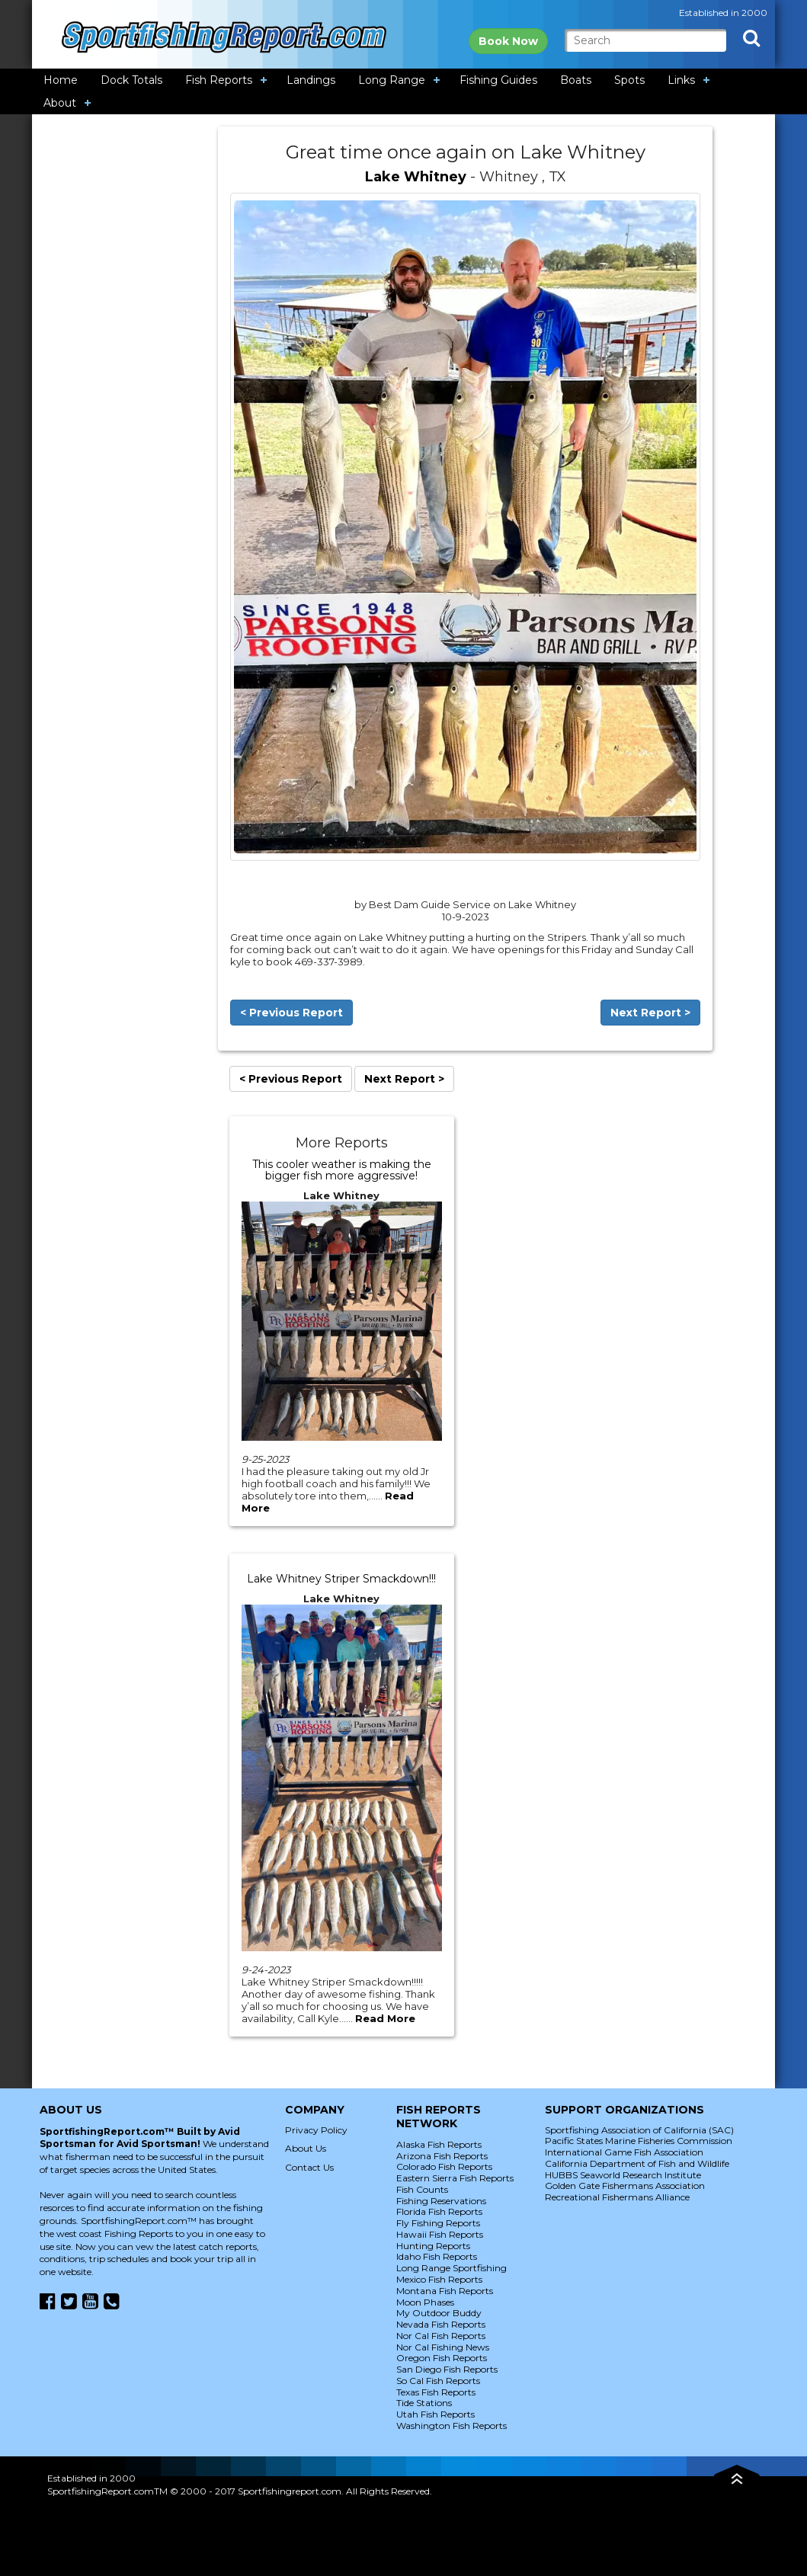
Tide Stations (424, 2402)
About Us (305, 2148)
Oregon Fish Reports (441, 2357)
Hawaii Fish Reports (439, 2234)
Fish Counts (422, 2189)
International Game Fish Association (624, 2152)
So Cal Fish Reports (438, 2380)
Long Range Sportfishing (451, 2268)
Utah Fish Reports (435, 2414)
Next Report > (650, 1012)
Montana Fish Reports (444, 2290)
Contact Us (309, 2167)
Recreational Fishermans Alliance (617, 2197)
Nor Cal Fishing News (442, 2347)
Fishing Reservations (441, 2200)
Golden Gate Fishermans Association (625, 2185)
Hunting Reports (433, 2245)
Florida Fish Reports (439, 2211)
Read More (385, 2018)
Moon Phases (425, 2302)
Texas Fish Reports (436, 2392)
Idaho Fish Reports (436, 2256)
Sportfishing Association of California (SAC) (639, 2130)
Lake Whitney (415, 176)
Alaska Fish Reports (439, 2144)
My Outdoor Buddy (439, 2312)
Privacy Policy (316, 2130)
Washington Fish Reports (451, 2425)
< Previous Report (291, 1012)
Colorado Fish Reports (444, 2166)
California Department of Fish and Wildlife (637, 2163)
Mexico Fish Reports (439, 2279)
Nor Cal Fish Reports (440, 2335)
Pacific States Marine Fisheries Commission (638, 2140)
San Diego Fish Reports (447, 2369)
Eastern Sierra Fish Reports (455, 2178)
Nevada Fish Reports (440, 2324)
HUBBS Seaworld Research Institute (623, 2175)
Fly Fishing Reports (438, 2223)
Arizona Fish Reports (442, 2156)
